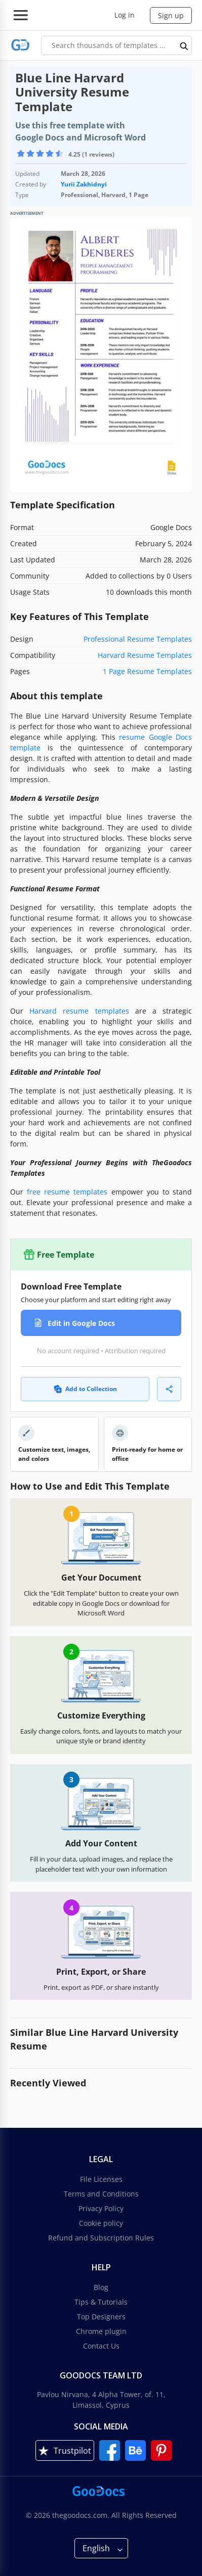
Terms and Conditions (101, 2194)
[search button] (184, 45)
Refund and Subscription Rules (101, 2238)
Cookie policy (101, 2223)
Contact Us (101, 2346)
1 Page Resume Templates (147, 671)
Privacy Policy (101, 2208)
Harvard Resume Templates (145, 655)
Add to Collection (85, 1389)
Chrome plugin (101, 2331)
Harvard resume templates (79, 1011)
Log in (124, 15)
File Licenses (101, 2179)
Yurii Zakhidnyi (84, 184)
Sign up (171, 15)
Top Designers (101, 2316)
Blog (101, 2287)
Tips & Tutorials (101, 2302)
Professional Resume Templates (138, 639)
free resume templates (67, 1192)
